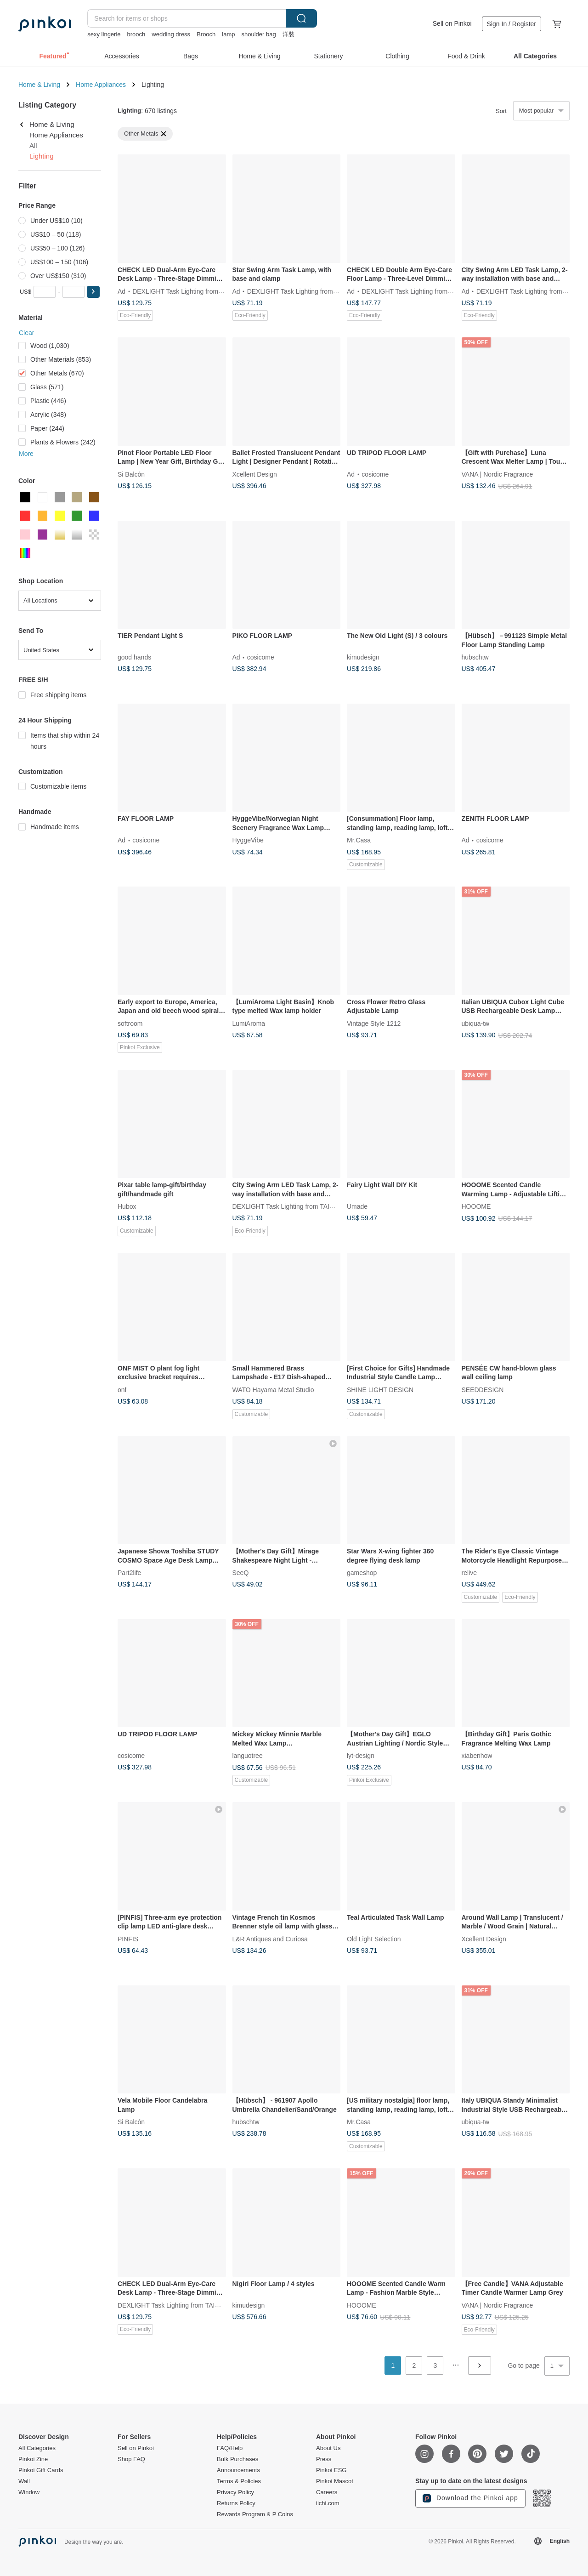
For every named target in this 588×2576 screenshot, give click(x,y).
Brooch (206, 34)
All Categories (37, 2448)
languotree (247, 1755)
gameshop (362, 1572)
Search (301, 18)
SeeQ (240, 1572)
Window (29, 2492)
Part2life (129, 1572)
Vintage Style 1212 (374, 1023)
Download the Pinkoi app (470, 2498)
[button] (93, 292)
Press (323, 2459)
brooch (136, 34)
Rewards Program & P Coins (255, 2514)
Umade (357, 1206)
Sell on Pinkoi (452, 23)
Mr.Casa (359, 840)
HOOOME (476, 1206)
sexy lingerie (103, 34)
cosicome (375, 474)
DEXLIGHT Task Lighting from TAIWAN (188, 291)
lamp (228, 34)
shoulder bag (259, 34)
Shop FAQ (131, 2459)
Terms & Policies (239, 2481)
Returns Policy (236, 2503)
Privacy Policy (235, 2492)
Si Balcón (131, 474)
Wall (24, 2481)
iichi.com (327, 2503)
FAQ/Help (230, 2448)
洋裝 (288, 34)
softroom (130, 1023)
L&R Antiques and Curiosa (270, 1938)
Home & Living (39, 84)
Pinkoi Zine (33, 2459)
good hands (134, 657)
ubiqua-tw (476, 1023)
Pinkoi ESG (331, 2470)
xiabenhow (477, 1755)
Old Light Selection (374, 1938)
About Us (328, 2448)
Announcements (238, 2470)
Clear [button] (26, 332)
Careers (326, 2492)
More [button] (26, 453)
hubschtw (475, 657)
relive (469, 1572)
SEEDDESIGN (483, 1389)
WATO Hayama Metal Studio (273, 1389)
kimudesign (363, 657)
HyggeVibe (248, 840)
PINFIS (128, 1938)
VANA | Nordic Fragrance (497, 474)
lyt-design (360, 1755)
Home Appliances (101, 84)
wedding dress (171, 34)
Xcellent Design (254, 474)
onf (122, 1389)
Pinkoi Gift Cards (40, 2470)
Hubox (127, 1206)
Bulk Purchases (237, 2459)
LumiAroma (249, 1023)
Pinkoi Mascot (334, 2481)
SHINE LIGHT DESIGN (380, 1389)
